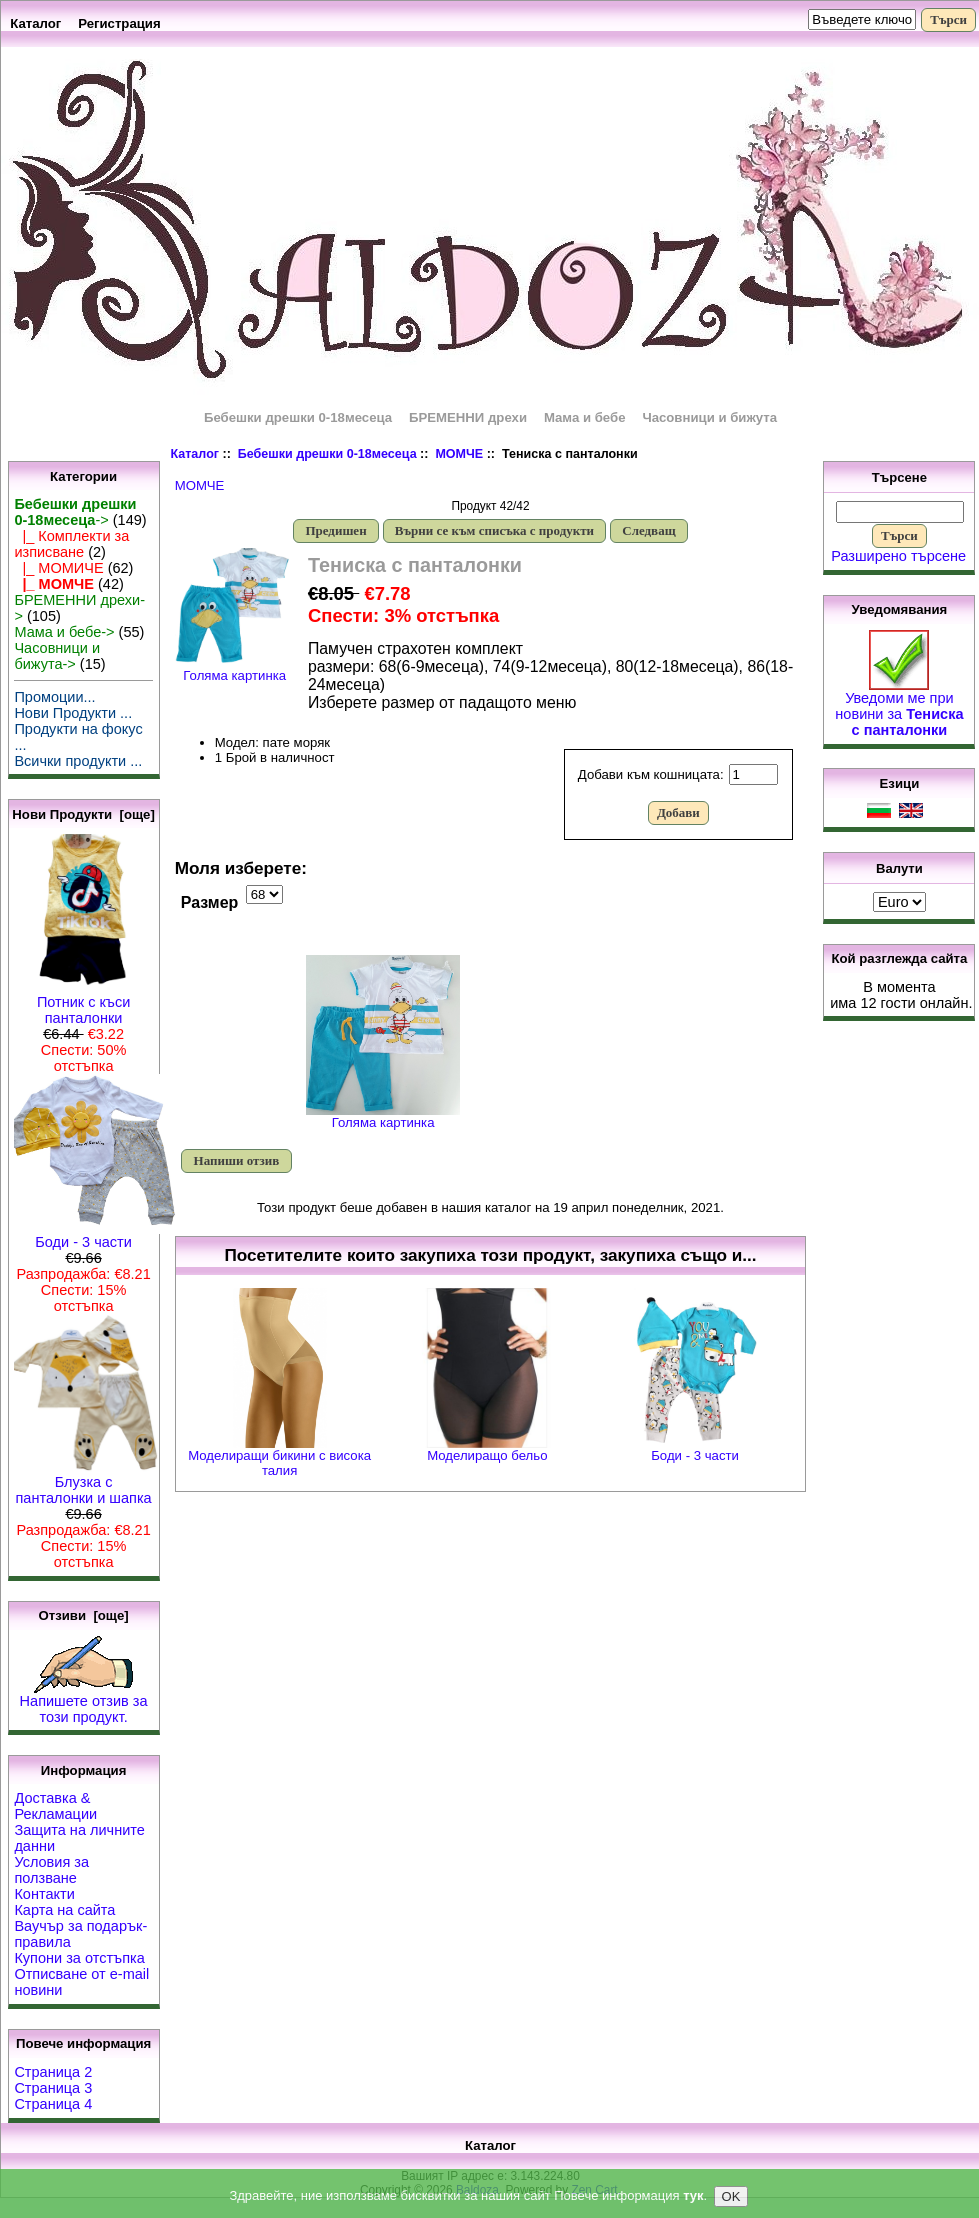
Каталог (35, 23)
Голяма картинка (383, 1116)
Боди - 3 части (95, 1235)
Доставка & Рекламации (55, 1806)
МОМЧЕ (459, 454)
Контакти (44, 1894)
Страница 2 (53, 2072)
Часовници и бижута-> (57, 656)
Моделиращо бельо (487, 1455)
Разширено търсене (898, 556)
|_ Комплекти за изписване (71, 544)
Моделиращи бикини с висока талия (279, 1463)
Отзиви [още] (83, 1615)
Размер (210, 902)
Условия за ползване (51, 1870)
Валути (899, 868)
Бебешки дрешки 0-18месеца (327, 454)
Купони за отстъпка (79, 1958)
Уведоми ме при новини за (899, 707)
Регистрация (119, 23)
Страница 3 (53, 2088)
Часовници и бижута (709, 417)
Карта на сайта (64, 1910)
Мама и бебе (585, 417)
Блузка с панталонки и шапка (86, 1483)
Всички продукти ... (78, 761)
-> (75, 512)
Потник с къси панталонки (84, 1003)
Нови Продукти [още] (83, 814)
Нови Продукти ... (73, 713)
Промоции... (54, 697)
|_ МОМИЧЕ (58, 568)
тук (693, 2197)
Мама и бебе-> (64, 632)
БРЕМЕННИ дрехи (468, 417)
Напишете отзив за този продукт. (84, 1702)
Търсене (899, 477)
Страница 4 (53, 2104)
